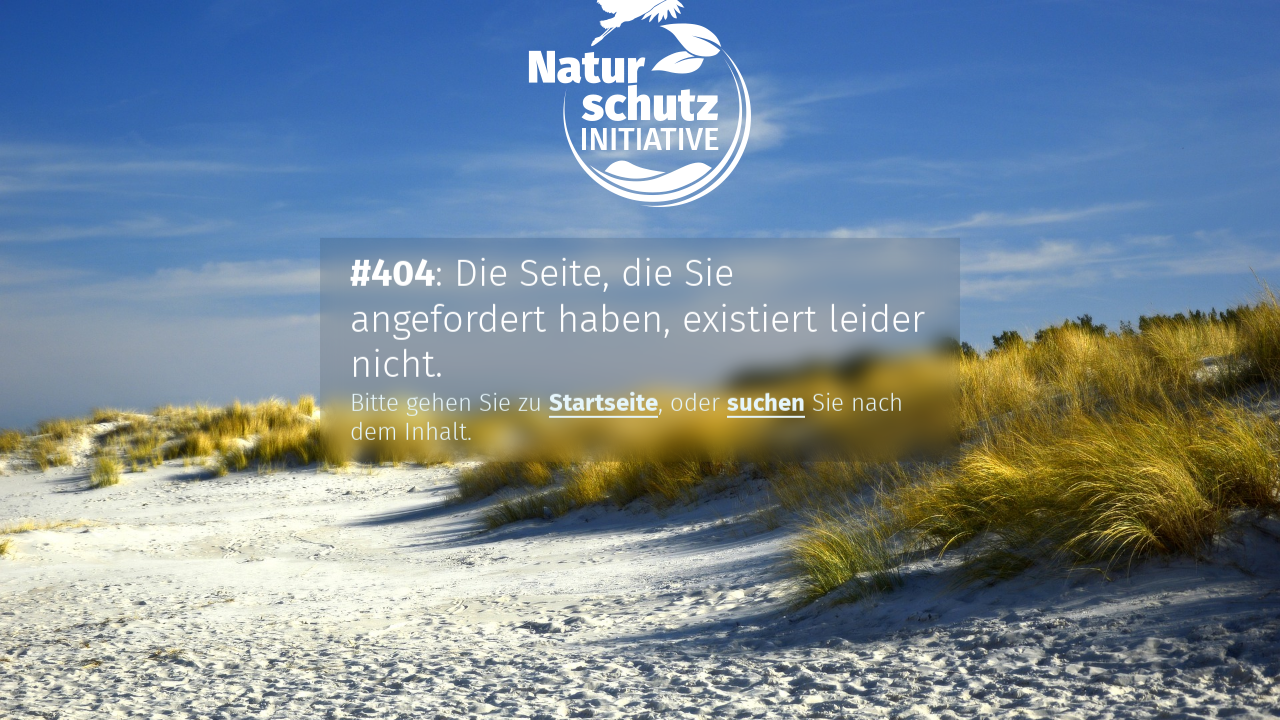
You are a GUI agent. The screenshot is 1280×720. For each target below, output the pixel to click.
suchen (766, 404)
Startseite (603, 404)
